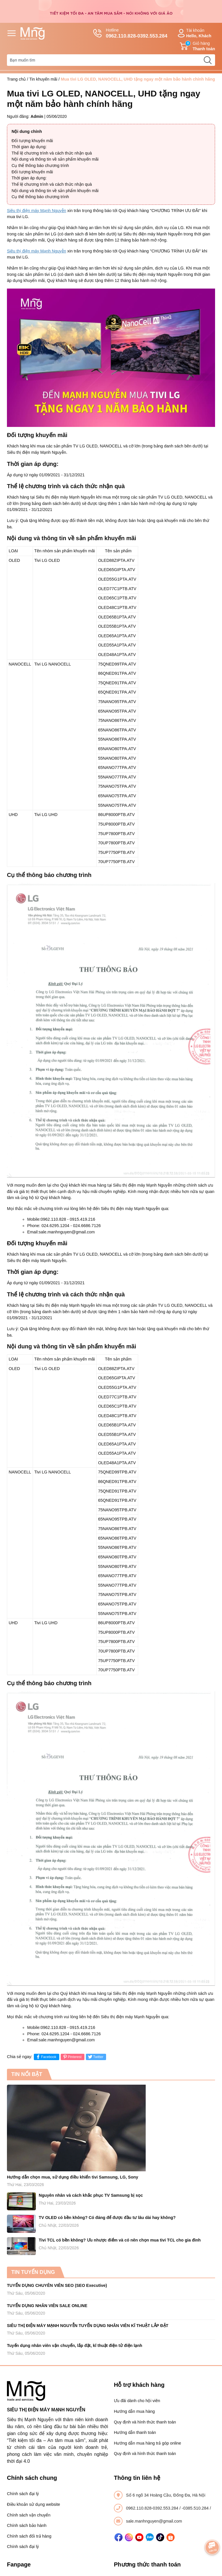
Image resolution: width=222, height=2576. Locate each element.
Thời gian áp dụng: (29, 146)
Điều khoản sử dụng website (33, 2504)
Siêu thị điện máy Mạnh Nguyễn (36, 210)
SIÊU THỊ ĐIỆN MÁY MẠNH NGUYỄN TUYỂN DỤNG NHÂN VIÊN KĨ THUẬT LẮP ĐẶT (87, 2325)
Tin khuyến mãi (43, 79)
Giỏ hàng (197, 46)
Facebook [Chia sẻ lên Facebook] (45, 2057)
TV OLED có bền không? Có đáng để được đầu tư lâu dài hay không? (107, 2217)
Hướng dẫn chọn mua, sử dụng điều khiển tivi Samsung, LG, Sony (72, 2177)
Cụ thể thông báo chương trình (40, 165)
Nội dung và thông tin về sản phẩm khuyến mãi (55, 159)
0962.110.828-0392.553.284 (153, 2508)
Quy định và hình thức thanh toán (145, 2422)
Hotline (130, 33)
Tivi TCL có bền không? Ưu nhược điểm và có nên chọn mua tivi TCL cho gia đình (120, 2240)
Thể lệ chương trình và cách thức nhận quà (52, 153)
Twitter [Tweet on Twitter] (95, 2057)
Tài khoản (193, 33)
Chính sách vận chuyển (28, 2515)
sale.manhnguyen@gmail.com (154, 2521)
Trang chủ (16, 79)
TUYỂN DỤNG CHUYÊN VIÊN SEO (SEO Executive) (57, 2285)
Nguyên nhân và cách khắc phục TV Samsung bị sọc (91, 2195)
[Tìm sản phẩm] (111, 60)
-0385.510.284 (196, 2508)
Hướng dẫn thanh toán (135, 2432)
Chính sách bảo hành (27, 2525)
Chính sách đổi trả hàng (29, 2536)
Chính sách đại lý (23, 2493)
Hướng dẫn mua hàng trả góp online (147, 2443)
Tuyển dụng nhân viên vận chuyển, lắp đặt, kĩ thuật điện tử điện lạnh (74, 2345)
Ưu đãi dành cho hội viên (137, 2400)
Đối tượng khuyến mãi (32, 140)
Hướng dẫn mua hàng (134, 2411)
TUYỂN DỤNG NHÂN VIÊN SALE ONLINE (47, 2305)
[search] (207, 60)
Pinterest (72, 2057)
